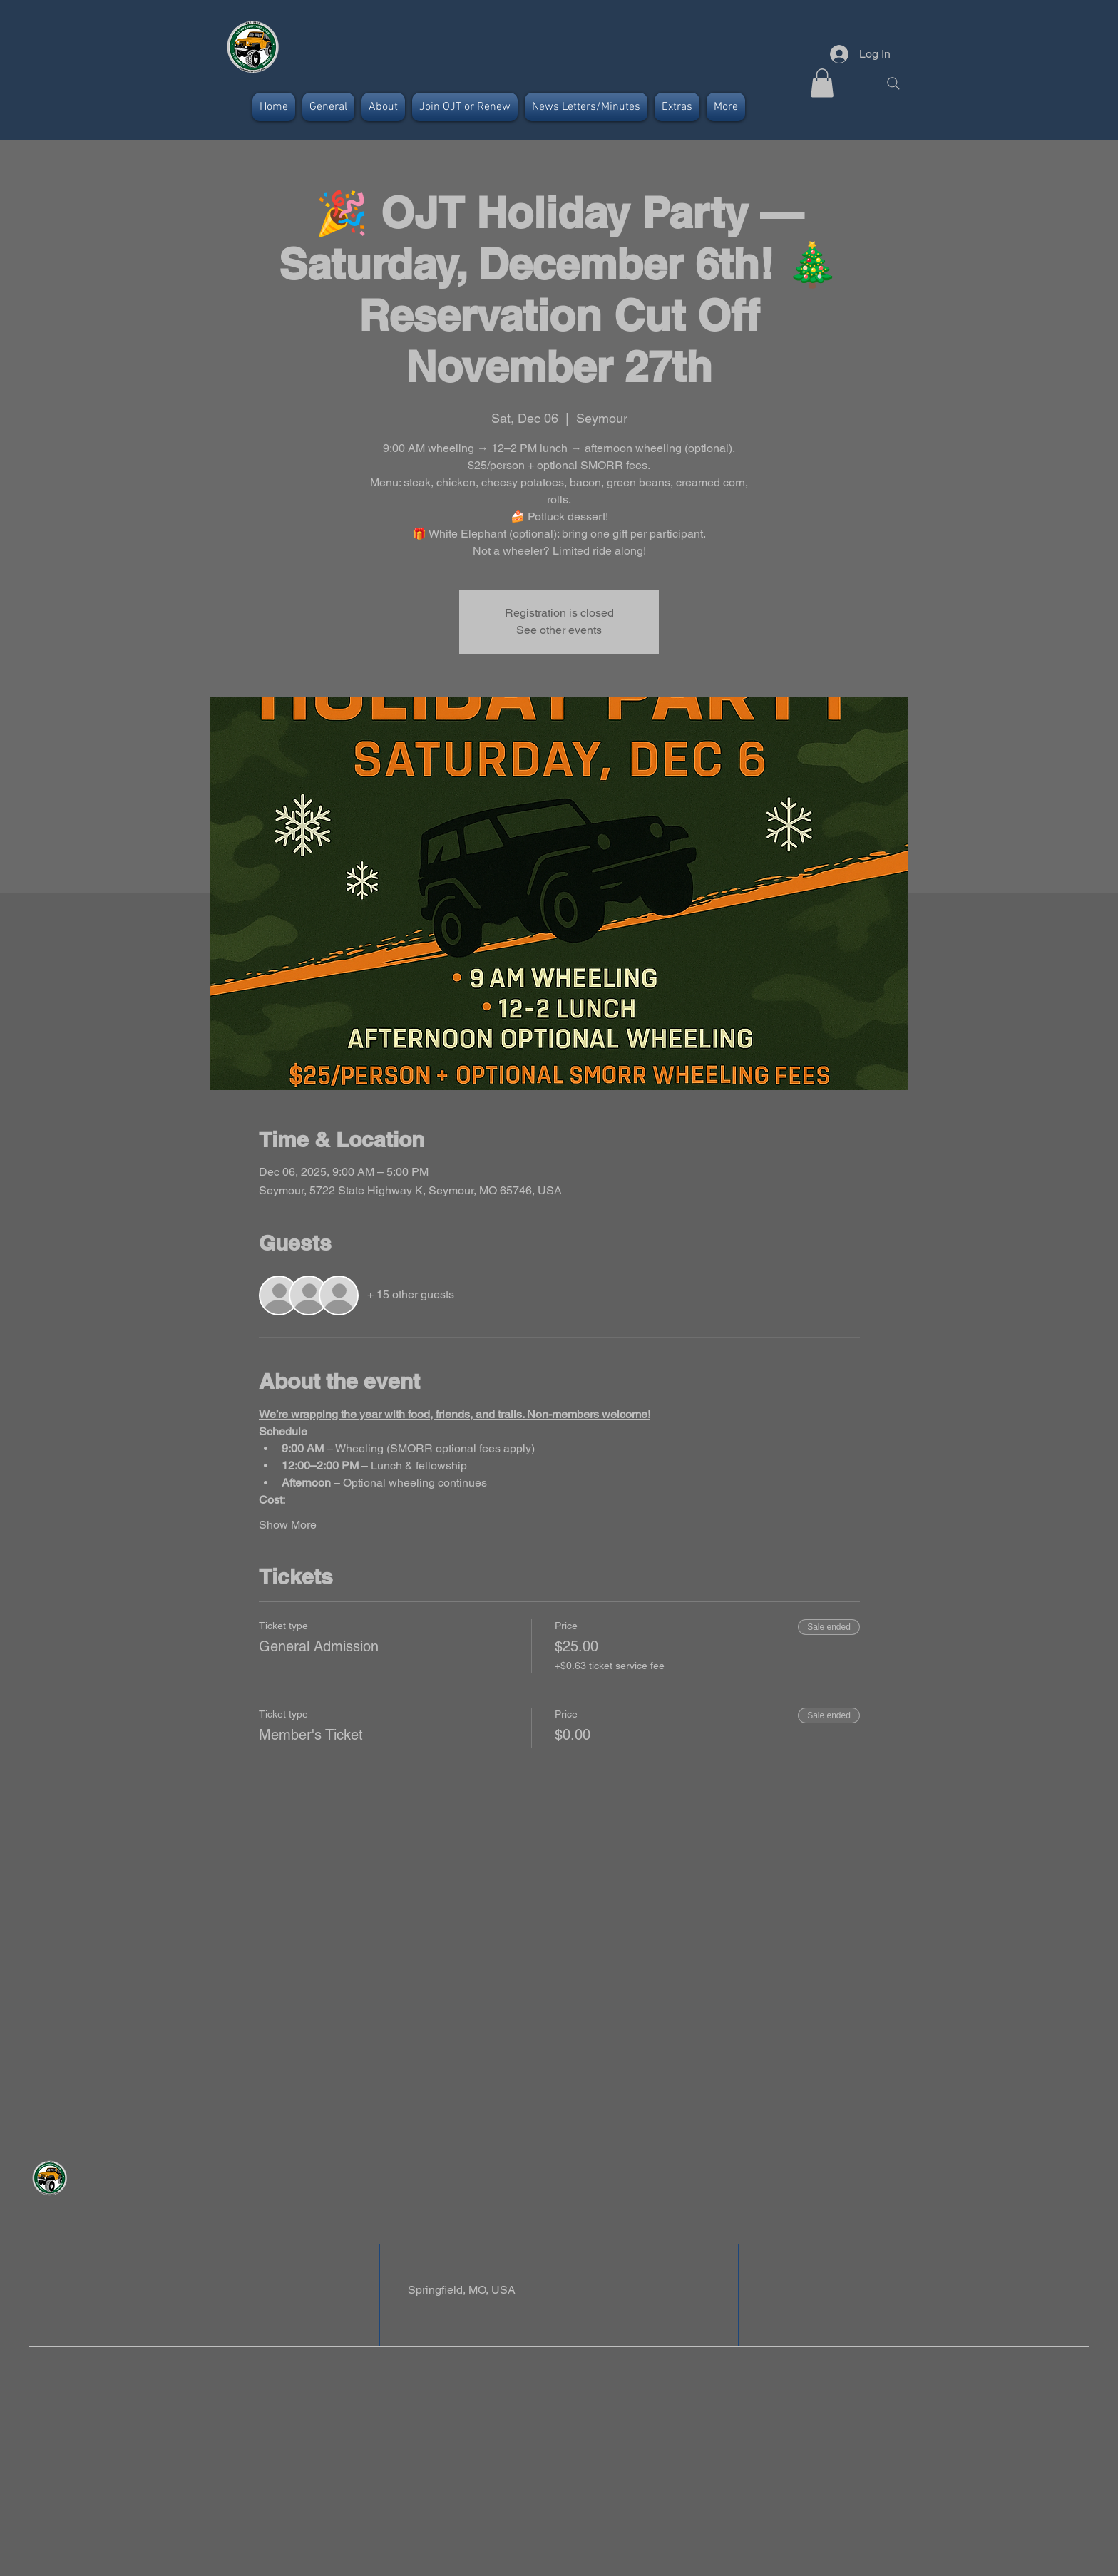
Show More (288, 1524)
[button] (822, 83)
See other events (559, 630)
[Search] (893, 83)
